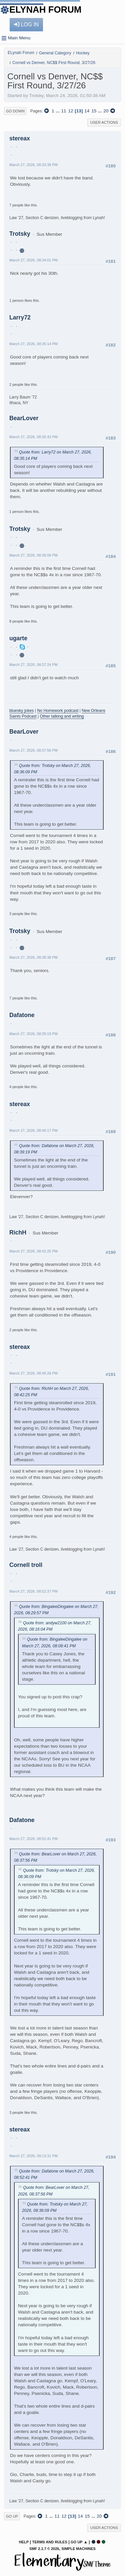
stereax (19, 138)
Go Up (12, 2516)
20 (105, 110)
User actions (104, 122)
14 (86, 110)
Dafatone (22, 1015)
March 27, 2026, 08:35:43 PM (33, 437)
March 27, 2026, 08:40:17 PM (33, 1130)
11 (63, 110)
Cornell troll (25, 1565)
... (58, 110)
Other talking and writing (62, 716)
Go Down (15, 111)
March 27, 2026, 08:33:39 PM (33, 165)
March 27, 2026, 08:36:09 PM (33, 555)
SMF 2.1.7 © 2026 (44, 2549)
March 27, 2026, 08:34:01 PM (33, 260)
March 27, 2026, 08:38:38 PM (33, 957)
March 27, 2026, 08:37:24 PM (33, 665)
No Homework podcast (57, 710)
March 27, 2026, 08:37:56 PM (33, 750)
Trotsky (19, 233)
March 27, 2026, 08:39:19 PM (33, 1034)
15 (93, 110)
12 (70, 110)
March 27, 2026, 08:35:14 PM (33, 344)
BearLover (23, 418)
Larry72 (20, 317)
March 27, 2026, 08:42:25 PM (33, 1251)
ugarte (18, 638)
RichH (17, 1232)
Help (24, 2542)
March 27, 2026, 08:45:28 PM (33, 1373)
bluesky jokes (21, 710)
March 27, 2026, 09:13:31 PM (33, 2156)
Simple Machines (78, 2549)
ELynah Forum (45, 9)
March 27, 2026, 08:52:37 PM (33, 1591)
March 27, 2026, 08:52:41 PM (33, 1839)
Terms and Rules (49, 2542)
